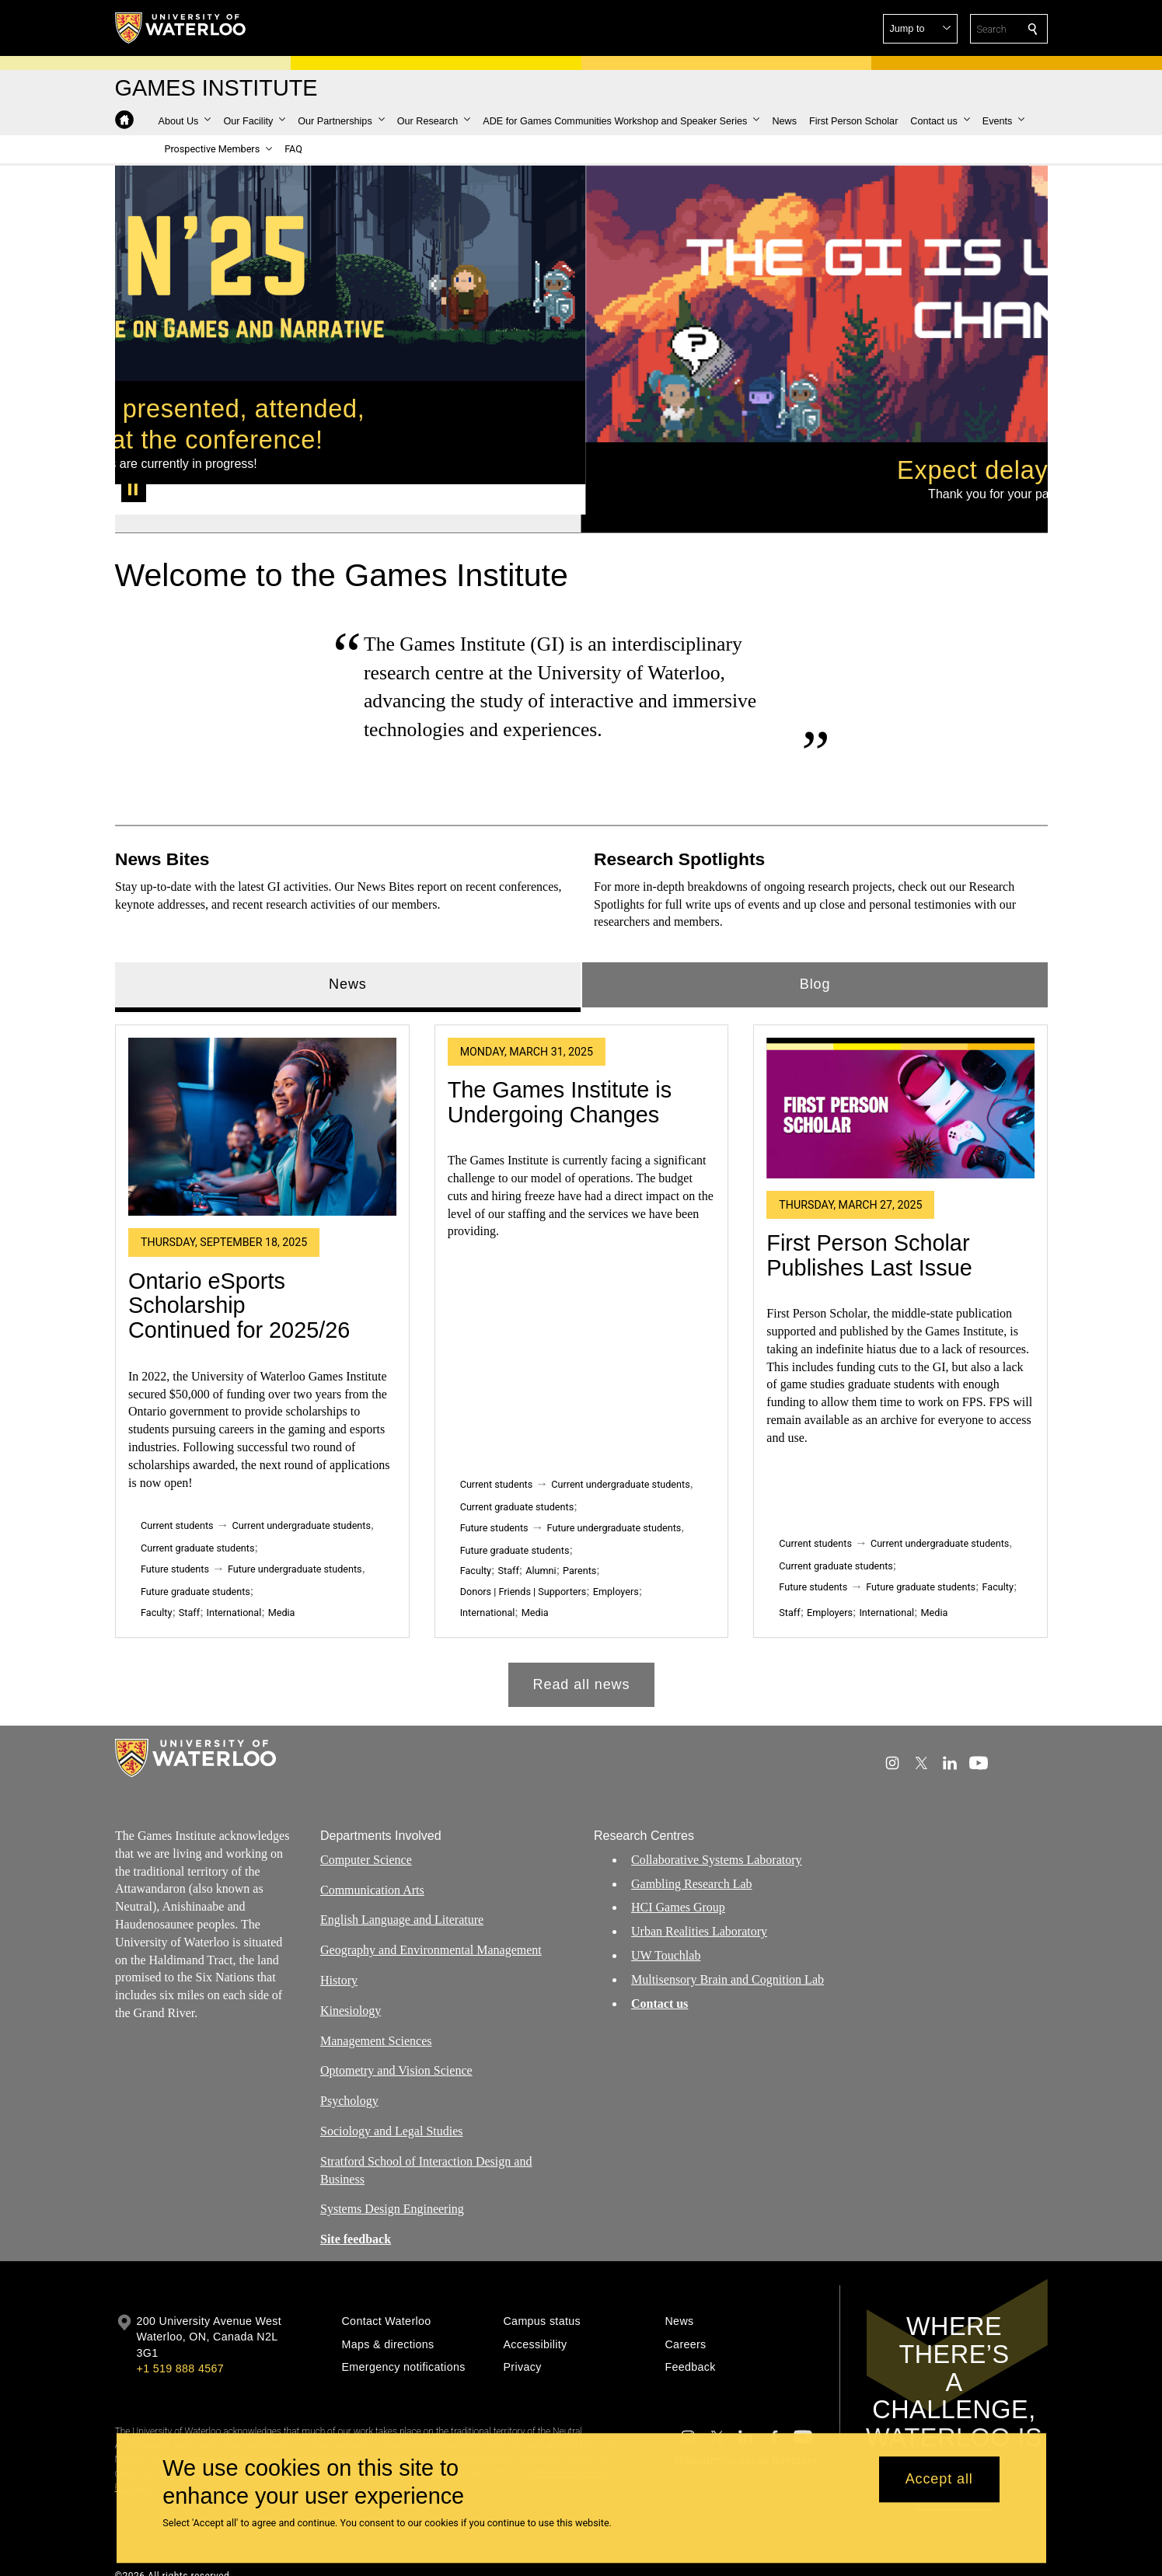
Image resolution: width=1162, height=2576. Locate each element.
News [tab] (348, 954)
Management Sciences (376, 2025)
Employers (615, 1561)
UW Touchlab (665, 1940)
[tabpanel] (581, 1329)
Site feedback (355, 2224)
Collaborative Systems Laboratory (716, 1845)
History (339, 1965)
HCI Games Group (678, 1892)
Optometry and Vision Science (396, 2055)
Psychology (349, 2086)
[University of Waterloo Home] (181, 28)
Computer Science (366, 1845)
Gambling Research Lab (691, 1868)
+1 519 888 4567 (180, 2353)
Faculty (156, 1582)
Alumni (540, 1540)
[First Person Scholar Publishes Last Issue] (900, 1077)
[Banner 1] (348, 493)
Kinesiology (350, 1995)
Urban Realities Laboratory (699, 1916)
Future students (175, 1539)
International (233, 1582)
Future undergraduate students (294, 1539)
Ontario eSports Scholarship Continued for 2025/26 (239, 1275)
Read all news (581, 1654)
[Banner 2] (814, 493)
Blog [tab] (814, 954)
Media (281, 1582)
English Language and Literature (401, 1904)
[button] (920, 29)
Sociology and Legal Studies (391, 2116)
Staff (188, 1582)
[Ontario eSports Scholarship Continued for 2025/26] (262, 1096)
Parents (579, 1540)
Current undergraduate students (301, 1495)
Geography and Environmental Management (431, 1935)
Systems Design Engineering (392, 2194)
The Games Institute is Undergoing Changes (559, 1072)
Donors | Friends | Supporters (522, 1561)
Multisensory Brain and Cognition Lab (727, 1964)
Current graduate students (197, 1518)
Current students (177, 1495)
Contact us (659, 1988)
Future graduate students (195, 1561)
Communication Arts (372, 1874)
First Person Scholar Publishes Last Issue (869, 1225)
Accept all (939, 2479)
